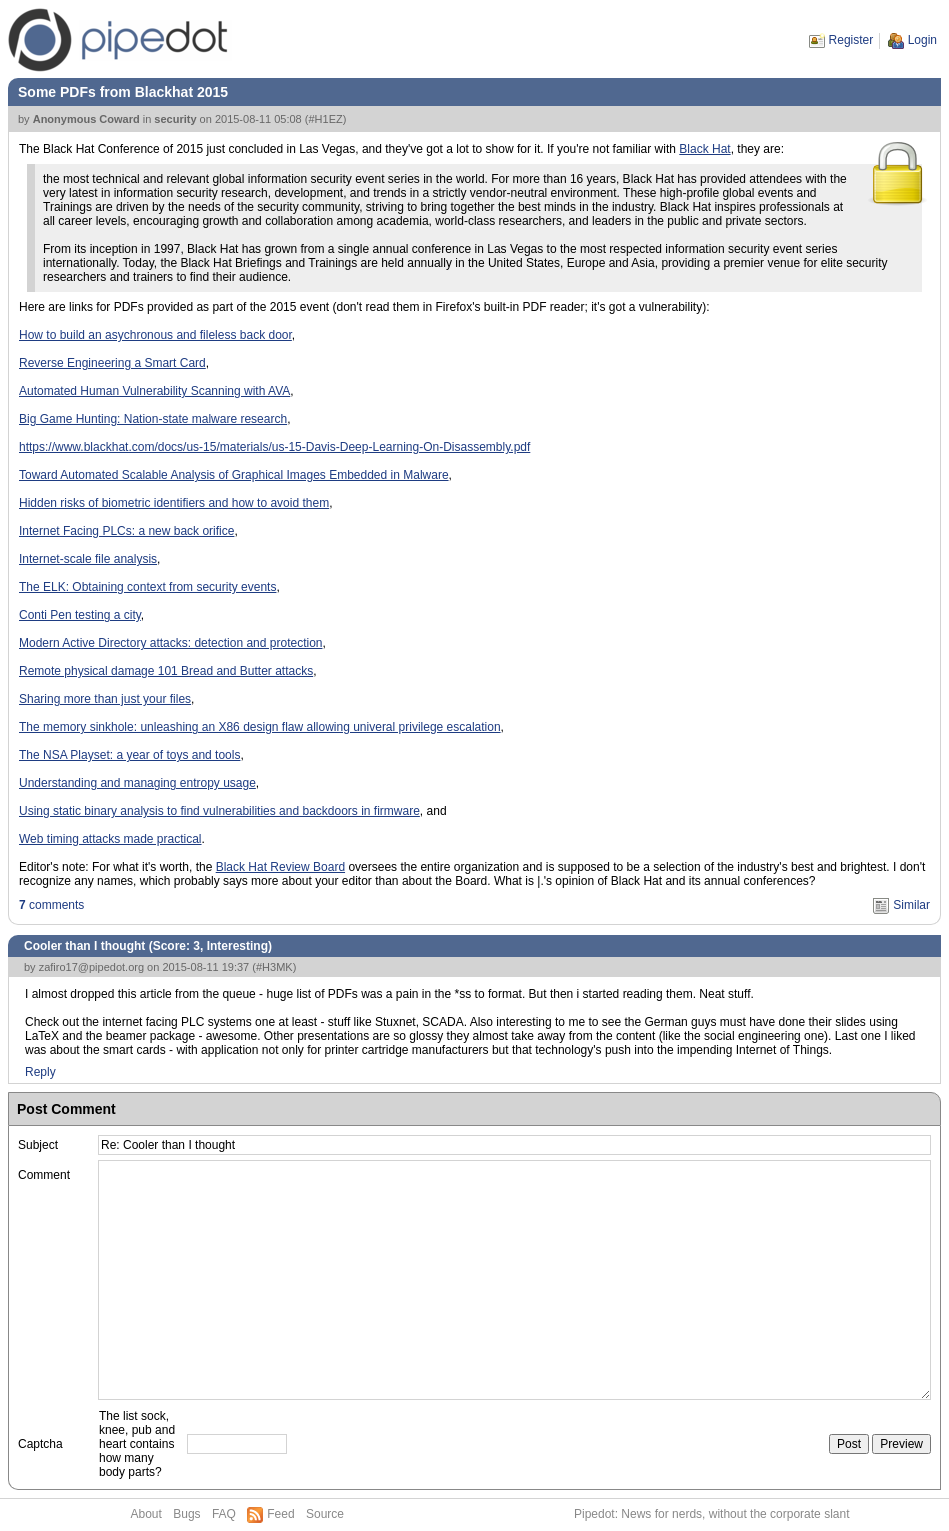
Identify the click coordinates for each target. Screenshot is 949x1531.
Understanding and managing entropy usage (137, 783)
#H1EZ (325, 119)
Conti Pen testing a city (80, 615)
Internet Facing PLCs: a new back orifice (126, 531)
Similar (911, 905)
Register (851, 40)
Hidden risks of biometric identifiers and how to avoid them (174, 503)
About (146, 1514)
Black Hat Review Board (280, 867)
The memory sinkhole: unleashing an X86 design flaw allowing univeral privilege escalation (260, 727)
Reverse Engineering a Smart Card (112, 363)
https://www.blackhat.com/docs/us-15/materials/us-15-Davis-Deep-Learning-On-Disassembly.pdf (274, 447)
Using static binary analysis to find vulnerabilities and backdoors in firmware (219, 811)
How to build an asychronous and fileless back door (155, 335)
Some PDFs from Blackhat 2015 (123, 92)
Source (325, 1514)
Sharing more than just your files (105, 699)
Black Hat (704, 149)
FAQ (224, 1514)
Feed (280, 1514)
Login (922, 40)
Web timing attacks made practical (110, 839)
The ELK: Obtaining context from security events (147, 587)
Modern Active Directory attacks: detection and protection (171, 643)
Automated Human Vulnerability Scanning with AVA (154, 391)
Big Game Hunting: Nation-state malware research (153, 419)
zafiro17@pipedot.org (91, 967)
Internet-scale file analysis (88, 559)
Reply (40, 1072)
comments (51, 905)
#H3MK (274, 967)
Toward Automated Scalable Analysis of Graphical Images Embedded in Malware (234, 475)
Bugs (186, 1514)
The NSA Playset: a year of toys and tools (129, 755)
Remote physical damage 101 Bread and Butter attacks (166, 671)
